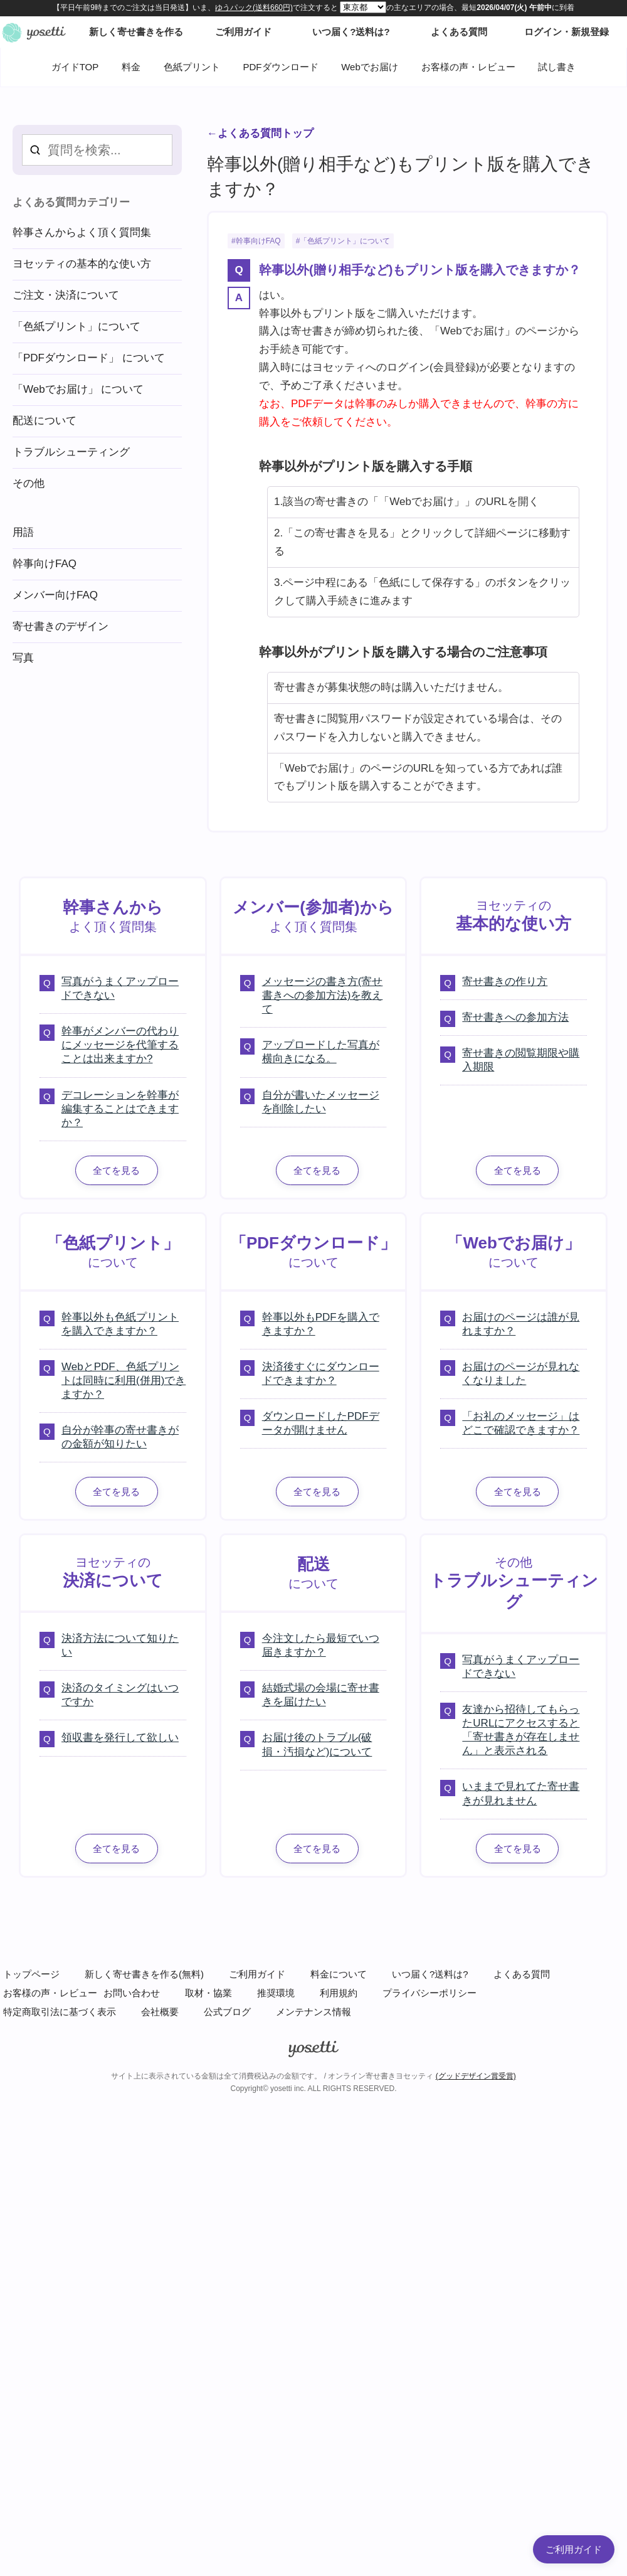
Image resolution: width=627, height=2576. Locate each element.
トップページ (31, 1974)
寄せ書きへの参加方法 (515, 1017)
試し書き (557, 66)
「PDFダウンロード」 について (89, 358)
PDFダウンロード (281, 66)
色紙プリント (192, 66)
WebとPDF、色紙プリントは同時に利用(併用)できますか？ (123, 1380)
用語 (23, 532)
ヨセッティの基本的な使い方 (82, 264)
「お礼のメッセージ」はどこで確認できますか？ (520, 1423)
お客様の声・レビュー (468, 66)
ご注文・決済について (66, 295)
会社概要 (160, 2011)
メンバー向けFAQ (55, 595)
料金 (131, 66)
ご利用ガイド (257, 1974)
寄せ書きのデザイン (60, 626)
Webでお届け (369, 66)
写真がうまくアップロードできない (120, 988)
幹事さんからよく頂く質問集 (82, 232)
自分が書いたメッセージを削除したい (320, 1102)
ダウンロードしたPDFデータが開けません (320, 1423)
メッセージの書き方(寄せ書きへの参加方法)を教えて (322, 995)
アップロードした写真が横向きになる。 (320, 1052)
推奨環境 (276, 1993)
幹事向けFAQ (258, 241)
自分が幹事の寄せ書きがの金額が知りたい (120, 1437)
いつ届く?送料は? (430, 1974)
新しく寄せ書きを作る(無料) (144, 1974)
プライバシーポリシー (429, 1993)
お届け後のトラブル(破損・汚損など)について (317, 1744)
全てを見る (116, 1170)
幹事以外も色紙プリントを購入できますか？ (120, 1324)
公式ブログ (227, 2011)
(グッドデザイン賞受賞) (476, 2076)
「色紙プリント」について (345, 241)
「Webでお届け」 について (78, 389)
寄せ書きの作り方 (504, 981)
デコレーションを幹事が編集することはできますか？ (120, 1109)
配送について (44, 421)
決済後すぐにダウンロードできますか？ (320, 1373)
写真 (23, 658)
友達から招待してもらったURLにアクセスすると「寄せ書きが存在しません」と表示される (520, 1730)
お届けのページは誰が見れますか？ (520, 1324)
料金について (338, 1974)
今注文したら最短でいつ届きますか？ (320, 1645)
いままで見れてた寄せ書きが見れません (520, 1793)
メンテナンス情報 (313, 2011)
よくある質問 (521, 1974)
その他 (29, 483)
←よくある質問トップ (260, 133)
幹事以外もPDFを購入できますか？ (320, 1324)
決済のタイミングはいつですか (120, 1695)
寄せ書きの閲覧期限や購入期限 (520, 1060)
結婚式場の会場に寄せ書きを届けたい (320, 1695)
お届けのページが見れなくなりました (520, 1373)
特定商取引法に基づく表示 (59, 2011)
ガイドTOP (75, 66)
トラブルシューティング (71, 452)
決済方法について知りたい (120, 1645)
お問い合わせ (131, 1993)
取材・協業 (208, 1993)
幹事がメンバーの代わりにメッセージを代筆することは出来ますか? (120, 1045)
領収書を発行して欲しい (120, 1737)
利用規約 (338, 1993)
